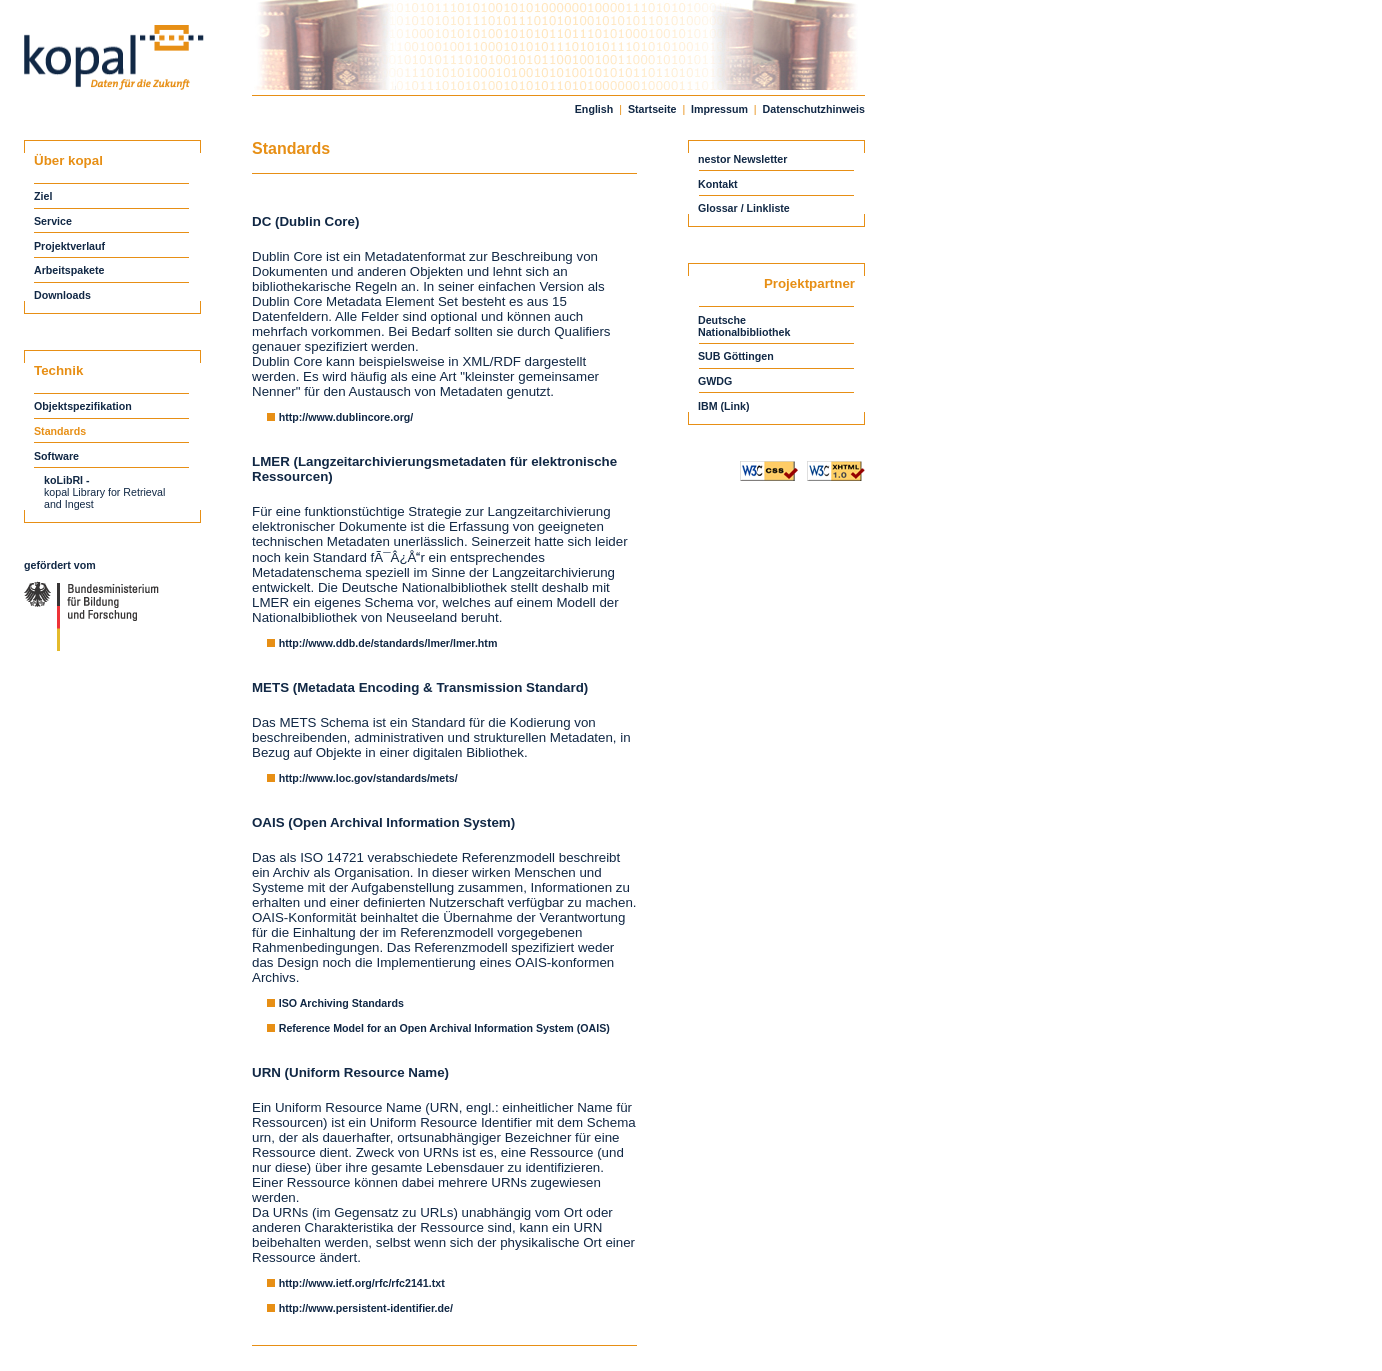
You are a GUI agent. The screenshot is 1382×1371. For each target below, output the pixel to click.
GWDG (716, 381)
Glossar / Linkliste (744, 208)
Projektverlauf (69, 246)
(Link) (735, 406)
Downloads (62, 295)
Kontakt (718, 184)
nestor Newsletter (742, 159)
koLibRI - (67, 480)
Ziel (44, 196)
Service (53, 221)
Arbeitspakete (69, 270)
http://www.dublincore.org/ (346, 417)
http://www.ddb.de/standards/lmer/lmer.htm (388, 643)
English (594, 109)
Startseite (652, 109)
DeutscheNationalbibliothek (744, 326)
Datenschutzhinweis (814, 109)
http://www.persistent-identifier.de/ (366, 1308)
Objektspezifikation (83, 406)
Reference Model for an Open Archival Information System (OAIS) (444, 1028)
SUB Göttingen (737, 356)
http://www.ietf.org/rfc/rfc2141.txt (362, 1283)
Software (56, 456)
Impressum (719, 109)
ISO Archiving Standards (341, 1003)
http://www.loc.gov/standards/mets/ (368, 778)
